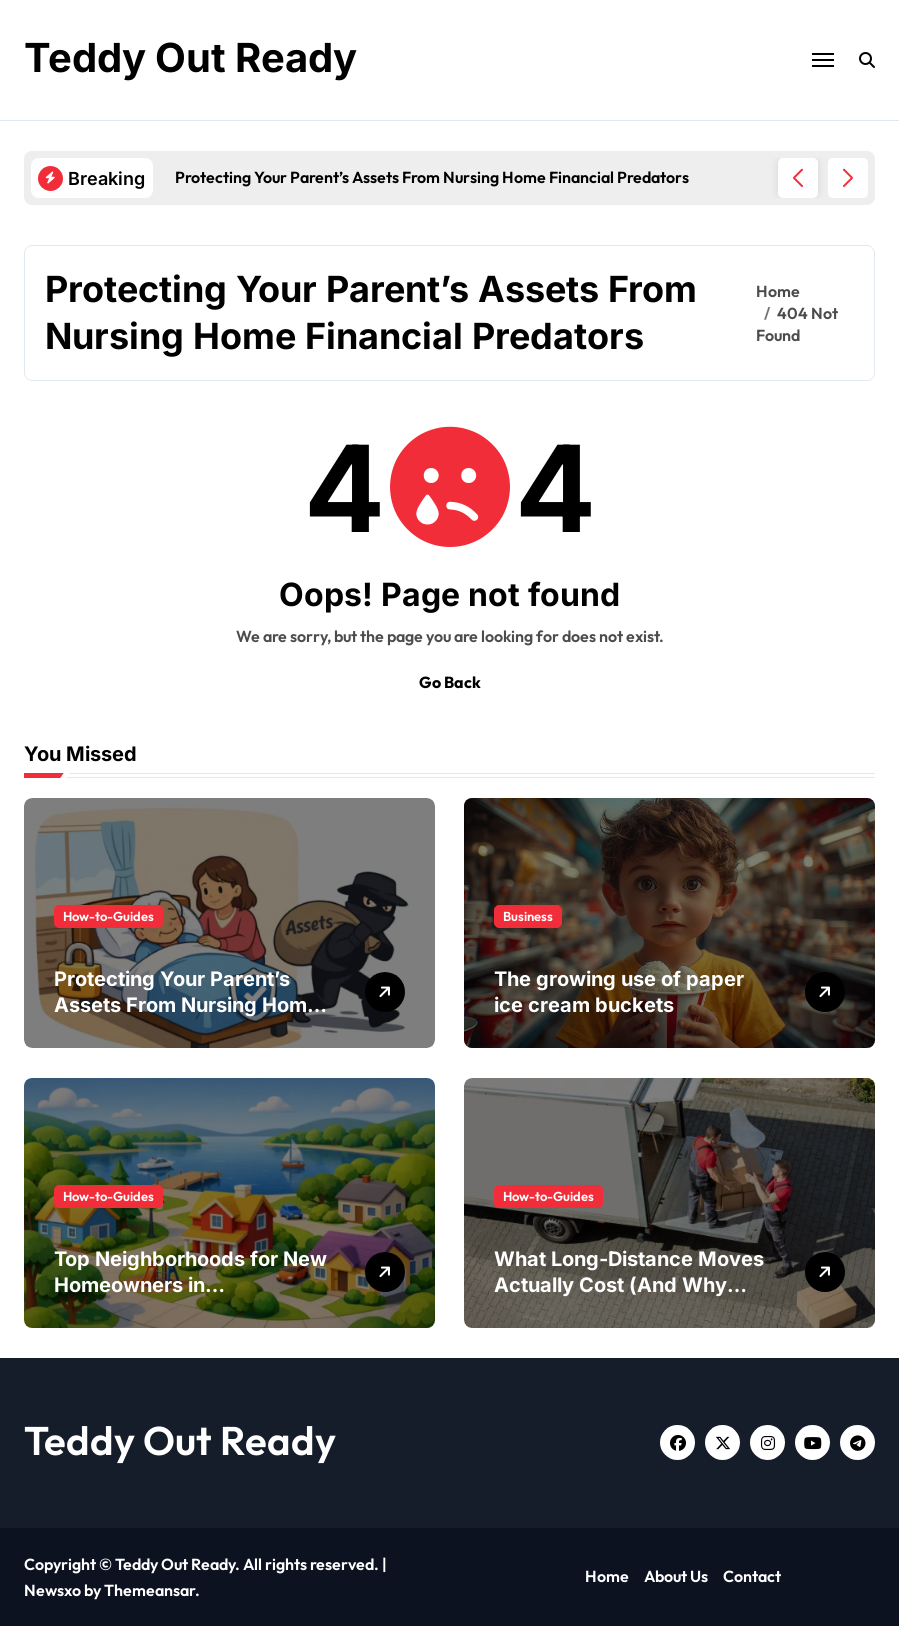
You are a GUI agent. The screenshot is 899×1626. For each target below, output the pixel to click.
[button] (848, 178)
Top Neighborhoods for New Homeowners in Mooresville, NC (190, 1285)
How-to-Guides (108, 916)
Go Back (450, 682)
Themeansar (149, 1590)
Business (528, 916)
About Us (676, 1576)
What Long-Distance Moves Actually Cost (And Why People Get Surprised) (629, 1285)
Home (607, 1576)
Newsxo (52, 1590)
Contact (752, 1576)
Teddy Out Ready (190, 57)
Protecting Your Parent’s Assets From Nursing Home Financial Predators (186, 1005)
